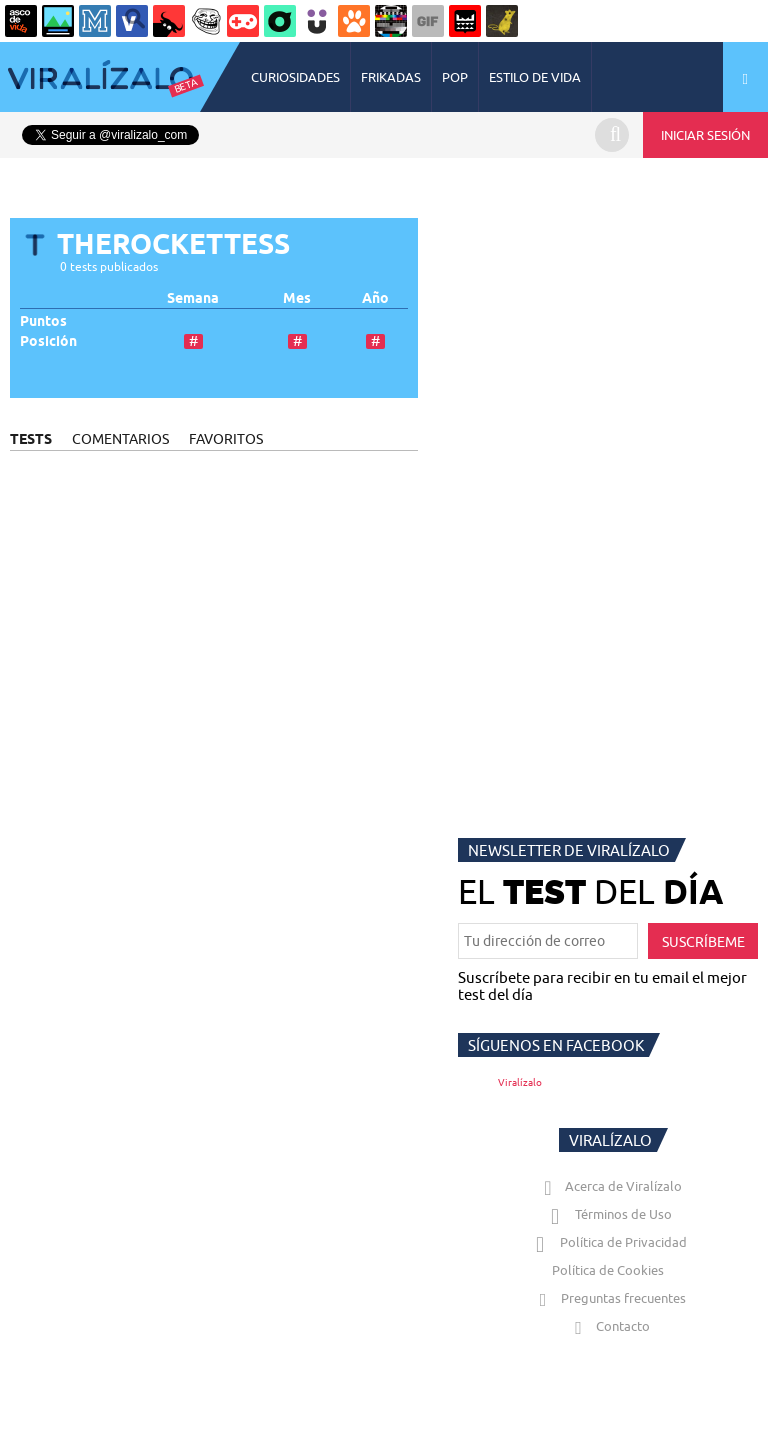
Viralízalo (520, 1082)
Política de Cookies (608, 1270)
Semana (193, 298)
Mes (297, 298)
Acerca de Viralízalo (609, 1186)
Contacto (608, 1326)
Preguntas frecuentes (608, 1298)
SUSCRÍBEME (703, 942)
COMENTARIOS (120, 439)
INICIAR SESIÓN (705, 135)
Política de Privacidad (608, 1242)
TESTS (31, 439)
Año (375, 298)
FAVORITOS (226, 439)
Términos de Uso (608, 1214)
